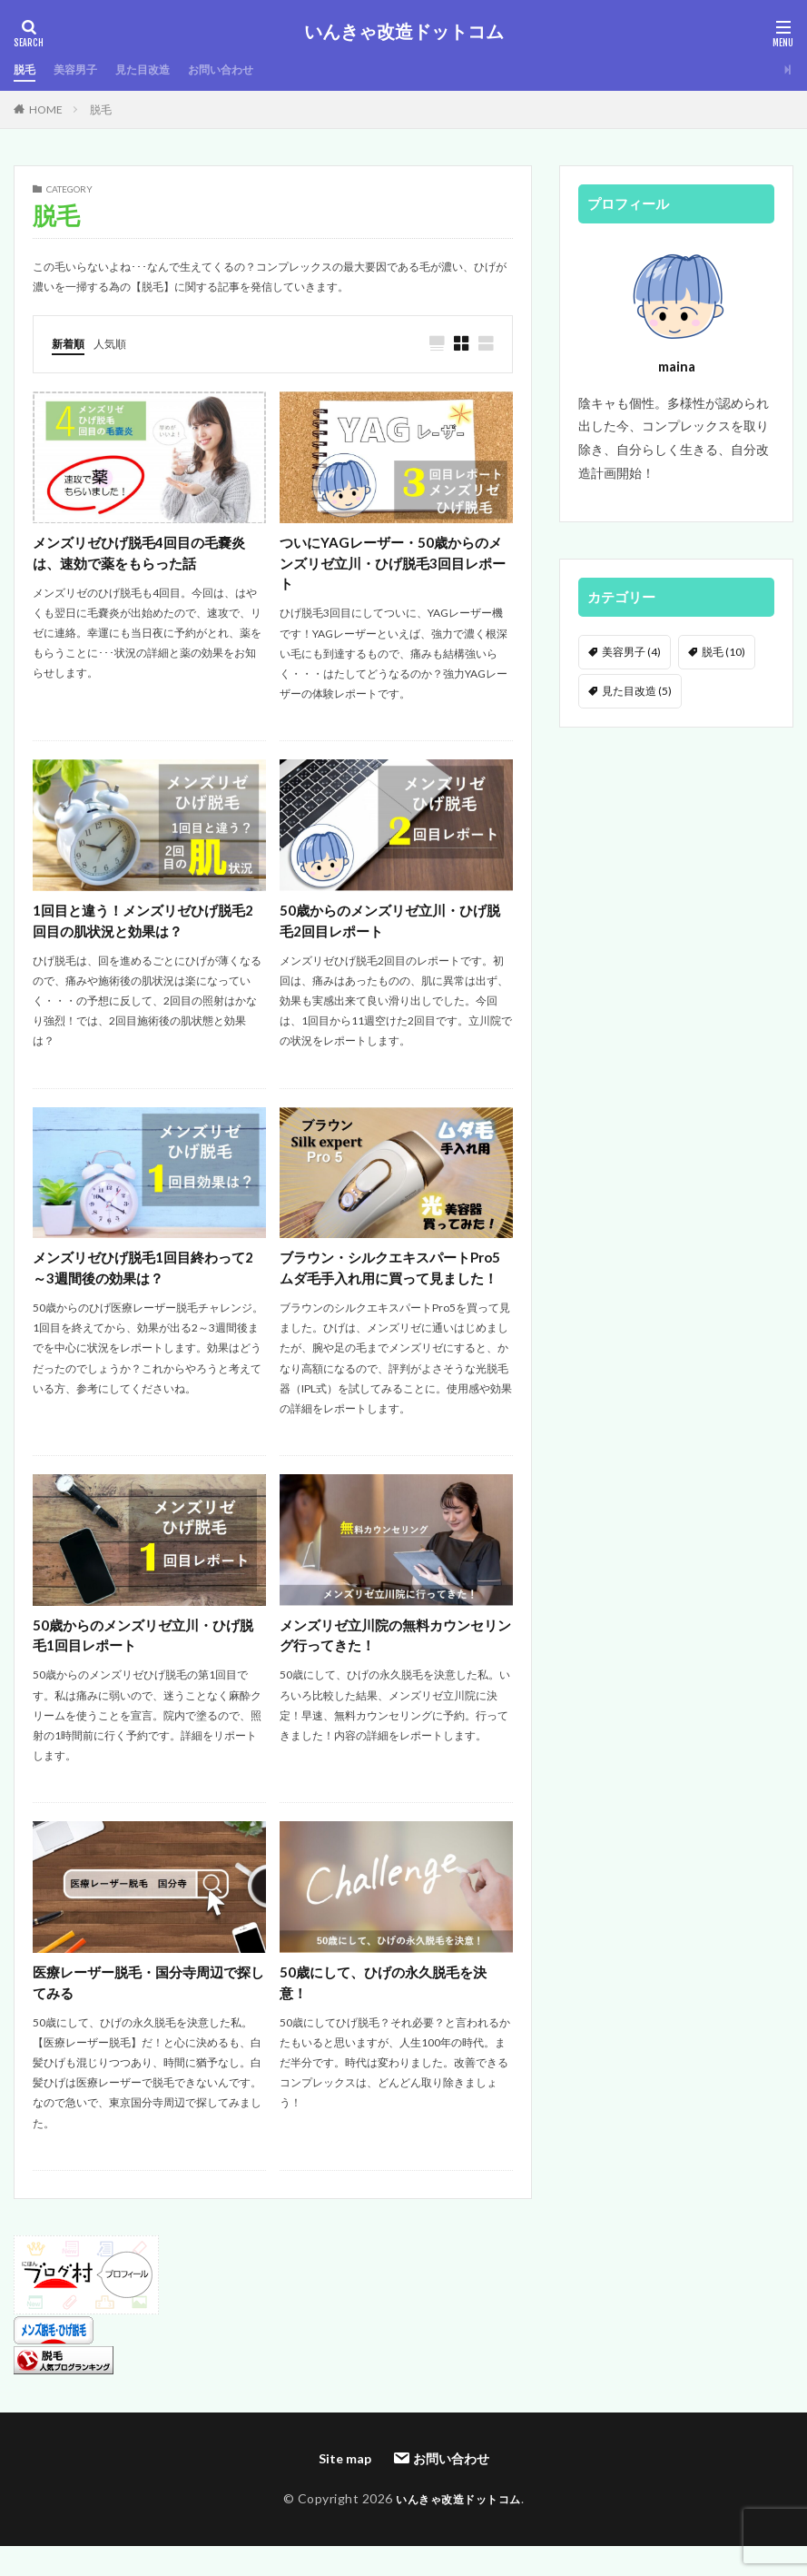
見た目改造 (158, 69)
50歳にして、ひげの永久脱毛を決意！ (389, 2016)
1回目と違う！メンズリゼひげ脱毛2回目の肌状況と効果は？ (146, 926)
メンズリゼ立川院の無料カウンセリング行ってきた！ (396, 1666)
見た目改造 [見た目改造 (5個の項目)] (637, 691)
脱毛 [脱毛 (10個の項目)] (723, 652)
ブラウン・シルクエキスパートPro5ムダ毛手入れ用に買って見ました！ (390, 1285)
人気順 (118, 343)
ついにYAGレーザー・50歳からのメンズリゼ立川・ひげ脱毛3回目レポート (393, 565)
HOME (46, 109)
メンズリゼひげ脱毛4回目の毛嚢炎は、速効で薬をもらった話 (146, 554)
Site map (345, 2493)
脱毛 (26, 69)
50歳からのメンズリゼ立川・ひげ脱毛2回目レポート (389, 926)
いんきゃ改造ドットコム (404, 32)
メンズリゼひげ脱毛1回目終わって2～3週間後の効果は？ (146, 1274)
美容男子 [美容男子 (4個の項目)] (631, 652)
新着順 (71, 343)
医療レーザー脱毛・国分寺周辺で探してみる (149, 2016)
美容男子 (82, 69)
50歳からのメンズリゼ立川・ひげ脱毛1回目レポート (142, 1666)
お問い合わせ (246, 69)
